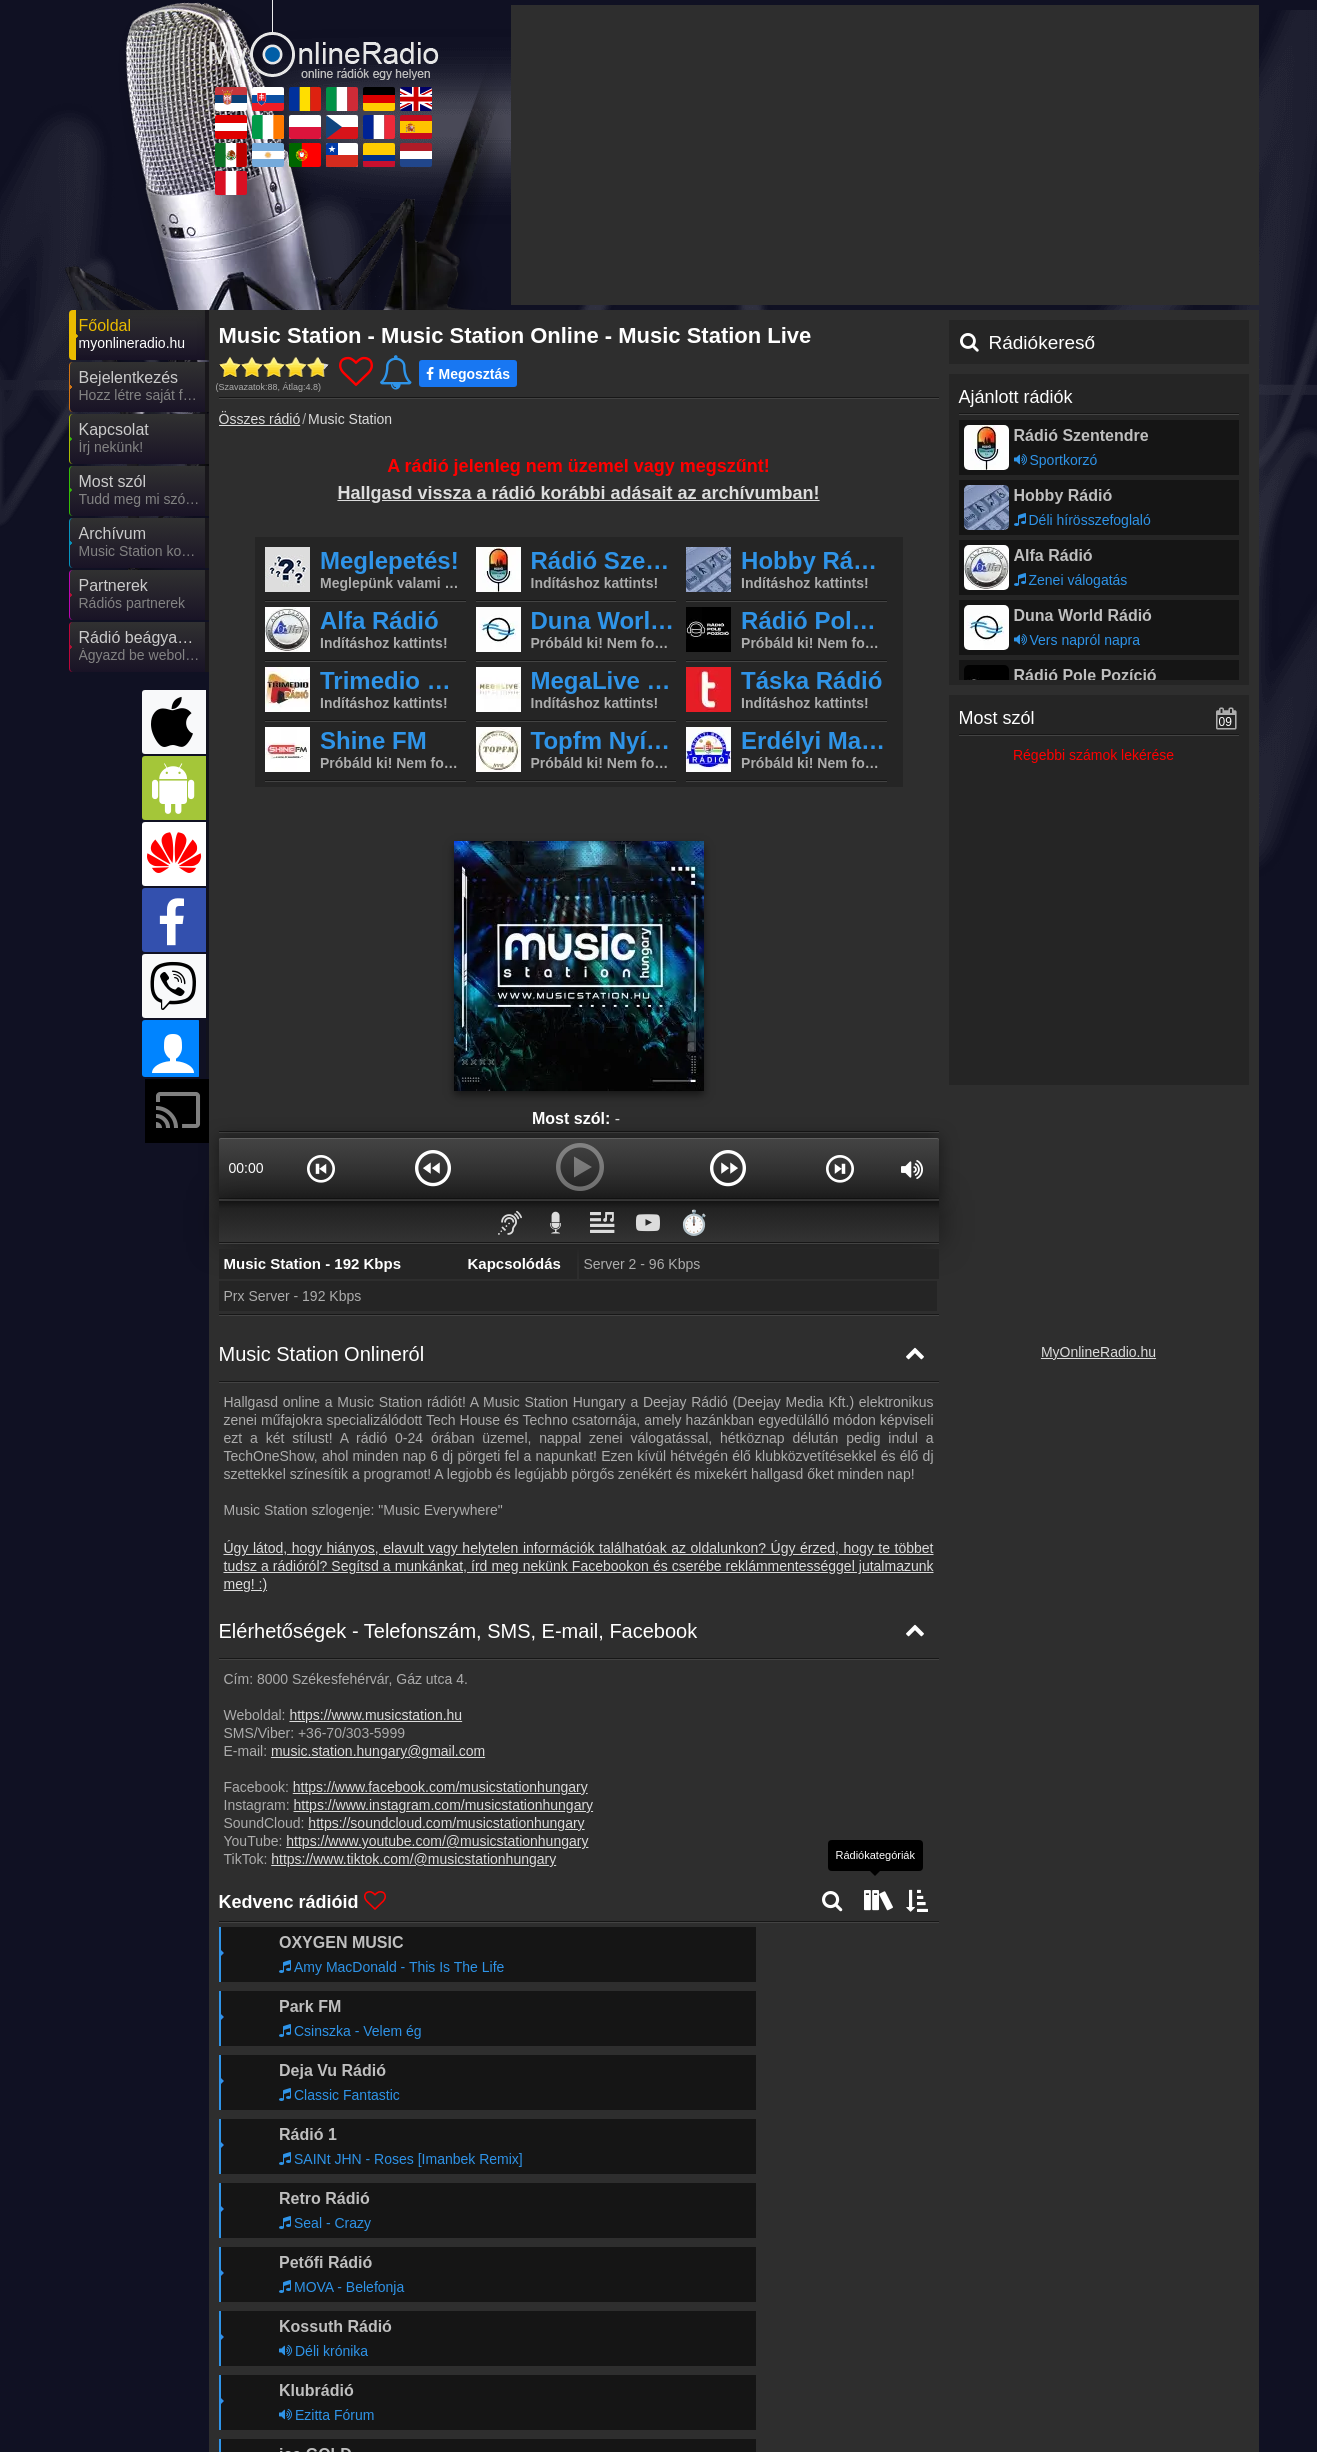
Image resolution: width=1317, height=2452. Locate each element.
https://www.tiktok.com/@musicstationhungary (413, 1859)
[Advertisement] (885, 155)
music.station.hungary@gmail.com (378, 1751)
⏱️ (694, 1222)
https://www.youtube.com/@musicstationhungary (437, 1841)
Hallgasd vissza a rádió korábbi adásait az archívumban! (578, 493)
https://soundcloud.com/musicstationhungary (446, 1823)
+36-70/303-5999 (351, 1733)
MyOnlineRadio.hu (1098, 1352)
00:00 (245, 1168)
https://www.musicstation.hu (375, 1715)
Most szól (997, 718)
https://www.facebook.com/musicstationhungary (440, 1787)
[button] (321, 1168)
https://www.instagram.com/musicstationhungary (444, 1805)
